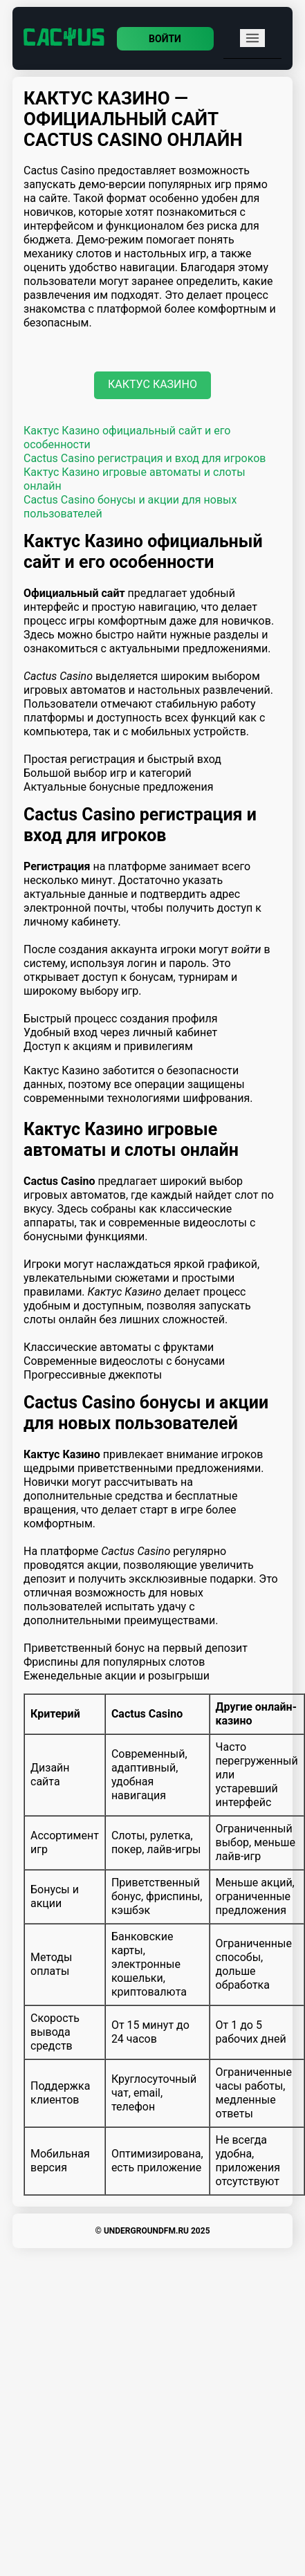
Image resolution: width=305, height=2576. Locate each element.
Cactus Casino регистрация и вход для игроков (145, 458)
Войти (165, 38)
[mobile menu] (252, 38)
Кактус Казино (152, 384)
